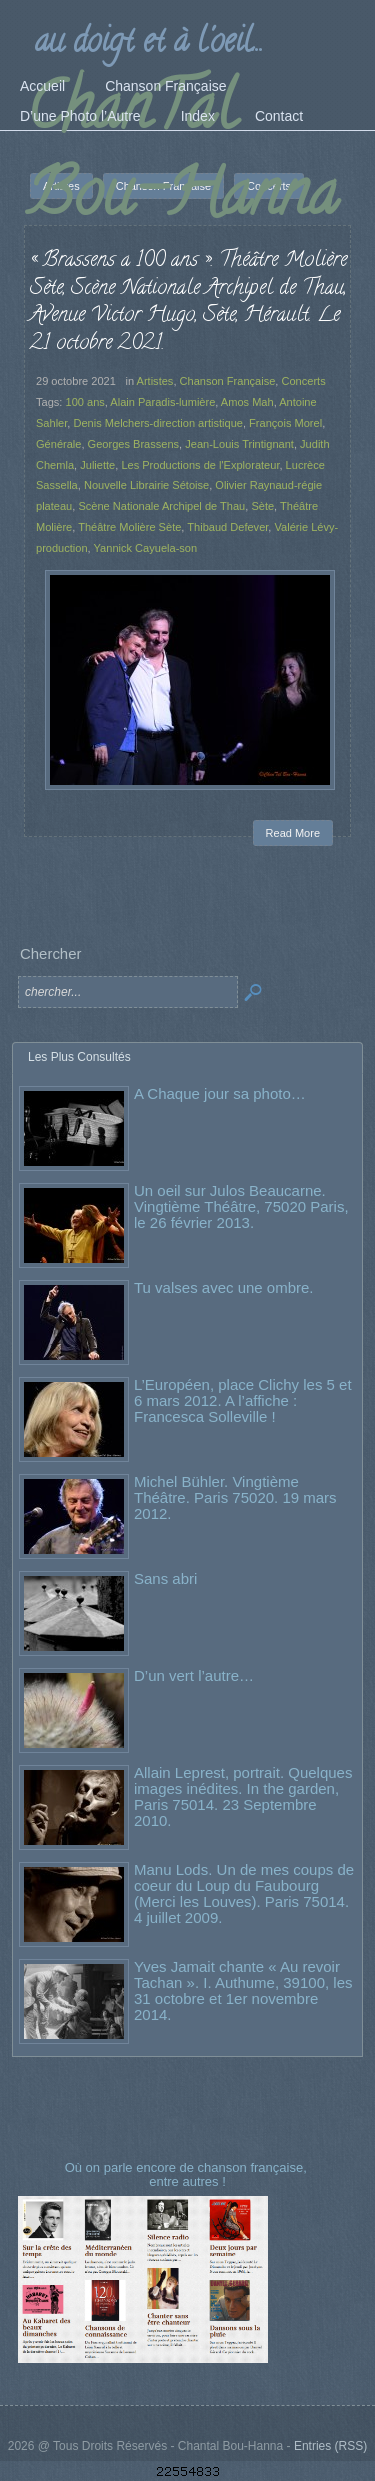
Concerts (303, 381)
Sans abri (165, 1578)
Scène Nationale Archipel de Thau (161, 506)
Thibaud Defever (227, 527)
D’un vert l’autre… (194, 1675)
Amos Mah (247, 402)
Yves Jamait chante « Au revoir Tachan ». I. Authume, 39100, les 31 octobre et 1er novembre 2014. (243, 1990)
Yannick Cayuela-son (146, 548)
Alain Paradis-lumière (162, 402)
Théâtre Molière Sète (129, 527)
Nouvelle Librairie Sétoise (146, 485)
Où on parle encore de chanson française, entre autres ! (188, 2174)
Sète (262, 506)
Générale (58, 444)
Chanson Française (228, 381)
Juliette (97, 465)
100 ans (84, 402)
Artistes (155, 381)
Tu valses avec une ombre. (224, 1287)
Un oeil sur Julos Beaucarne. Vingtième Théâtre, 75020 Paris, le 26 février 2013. (241, 1206)
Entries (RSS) (330, 2446)
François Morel (285, 423)
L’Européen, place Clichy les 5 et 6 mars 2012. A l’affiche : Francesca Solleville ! (243, 1400)
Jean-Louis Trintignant (239, 444)
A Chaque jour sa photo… (220, 1093)
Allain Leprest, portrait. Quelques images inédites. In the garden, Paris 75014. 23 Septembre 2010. (243, 1796)
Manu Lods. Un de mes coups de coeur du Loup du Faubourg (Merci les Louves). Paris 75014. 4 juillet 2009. (244, 1893)
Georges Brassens (134, 444)
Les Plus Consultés (79, 1057)
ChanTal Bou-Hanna (182, 157)
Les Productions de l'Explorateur (200, 465)
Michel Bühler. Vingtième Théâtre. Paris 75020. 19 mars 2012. (235, 1497)
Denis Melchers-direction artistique (157, 423)
